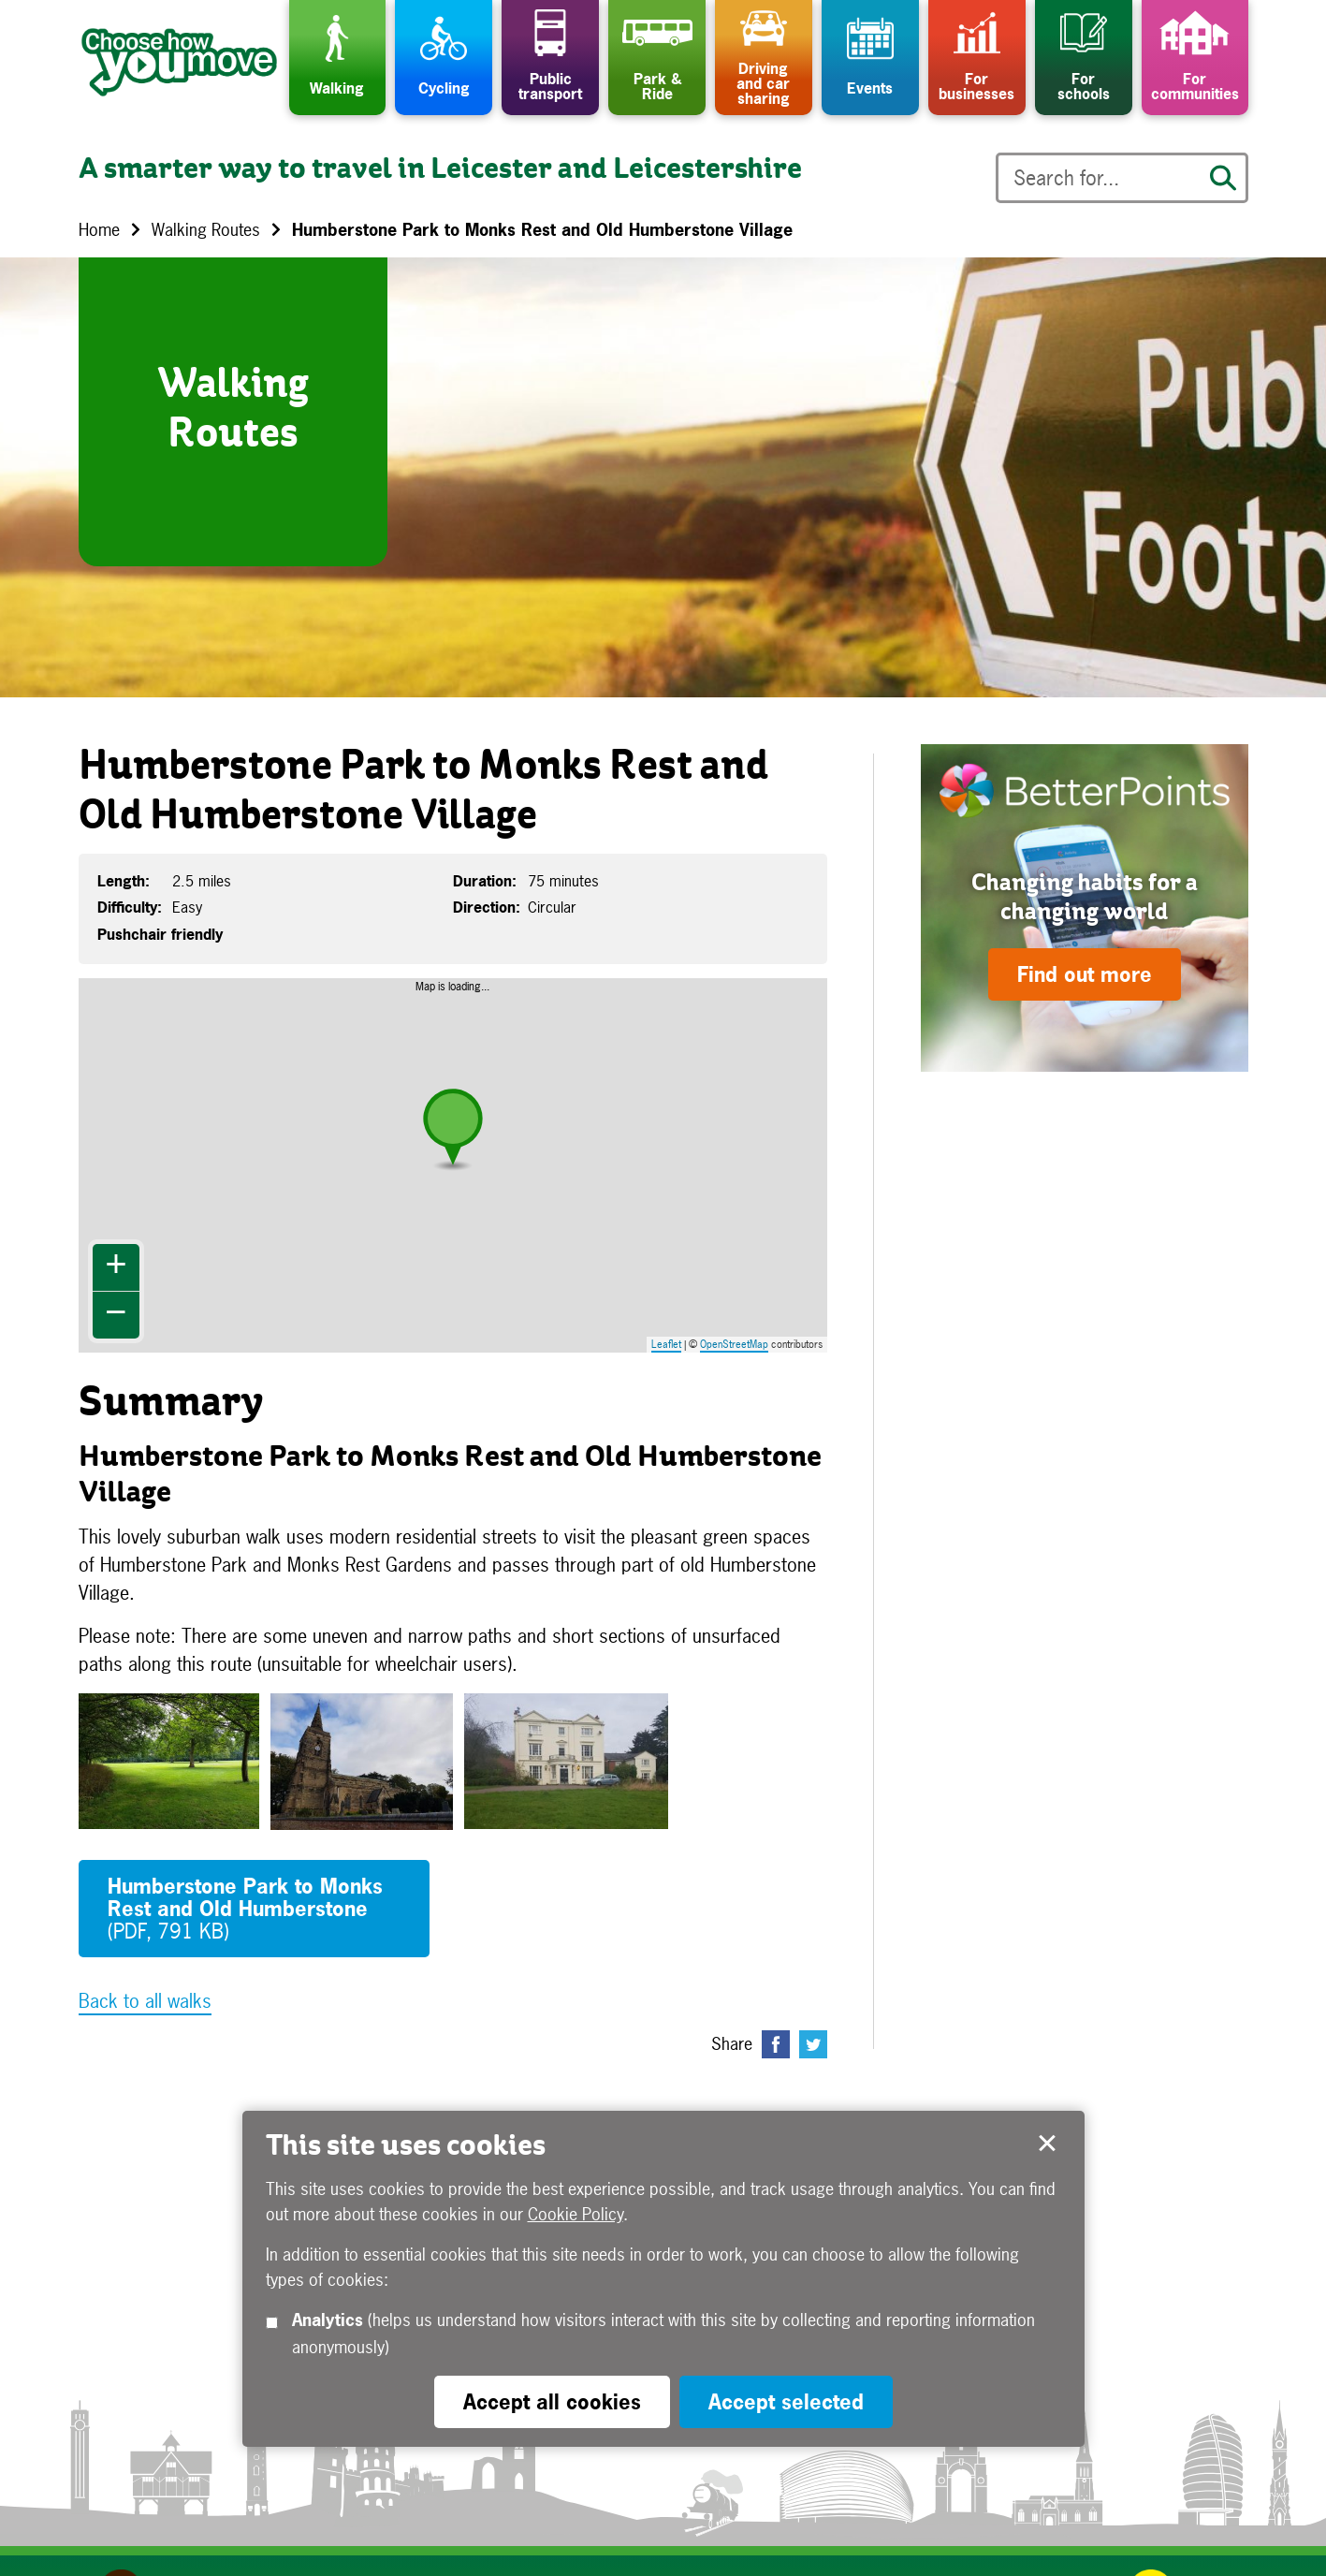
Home (99, 230)
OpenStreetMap (734, 1344)
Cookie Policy (575, 2214)
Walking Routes (206, 230)
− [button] (116, 1315)
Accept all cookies (552, 2402)
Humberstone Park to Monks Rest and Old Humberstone (245, 1908)
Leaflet (666, 1344)
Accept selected (1047, 2144)
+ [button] (116, 1267)
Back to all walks (145, 2000)
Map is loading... (464, 1165)
